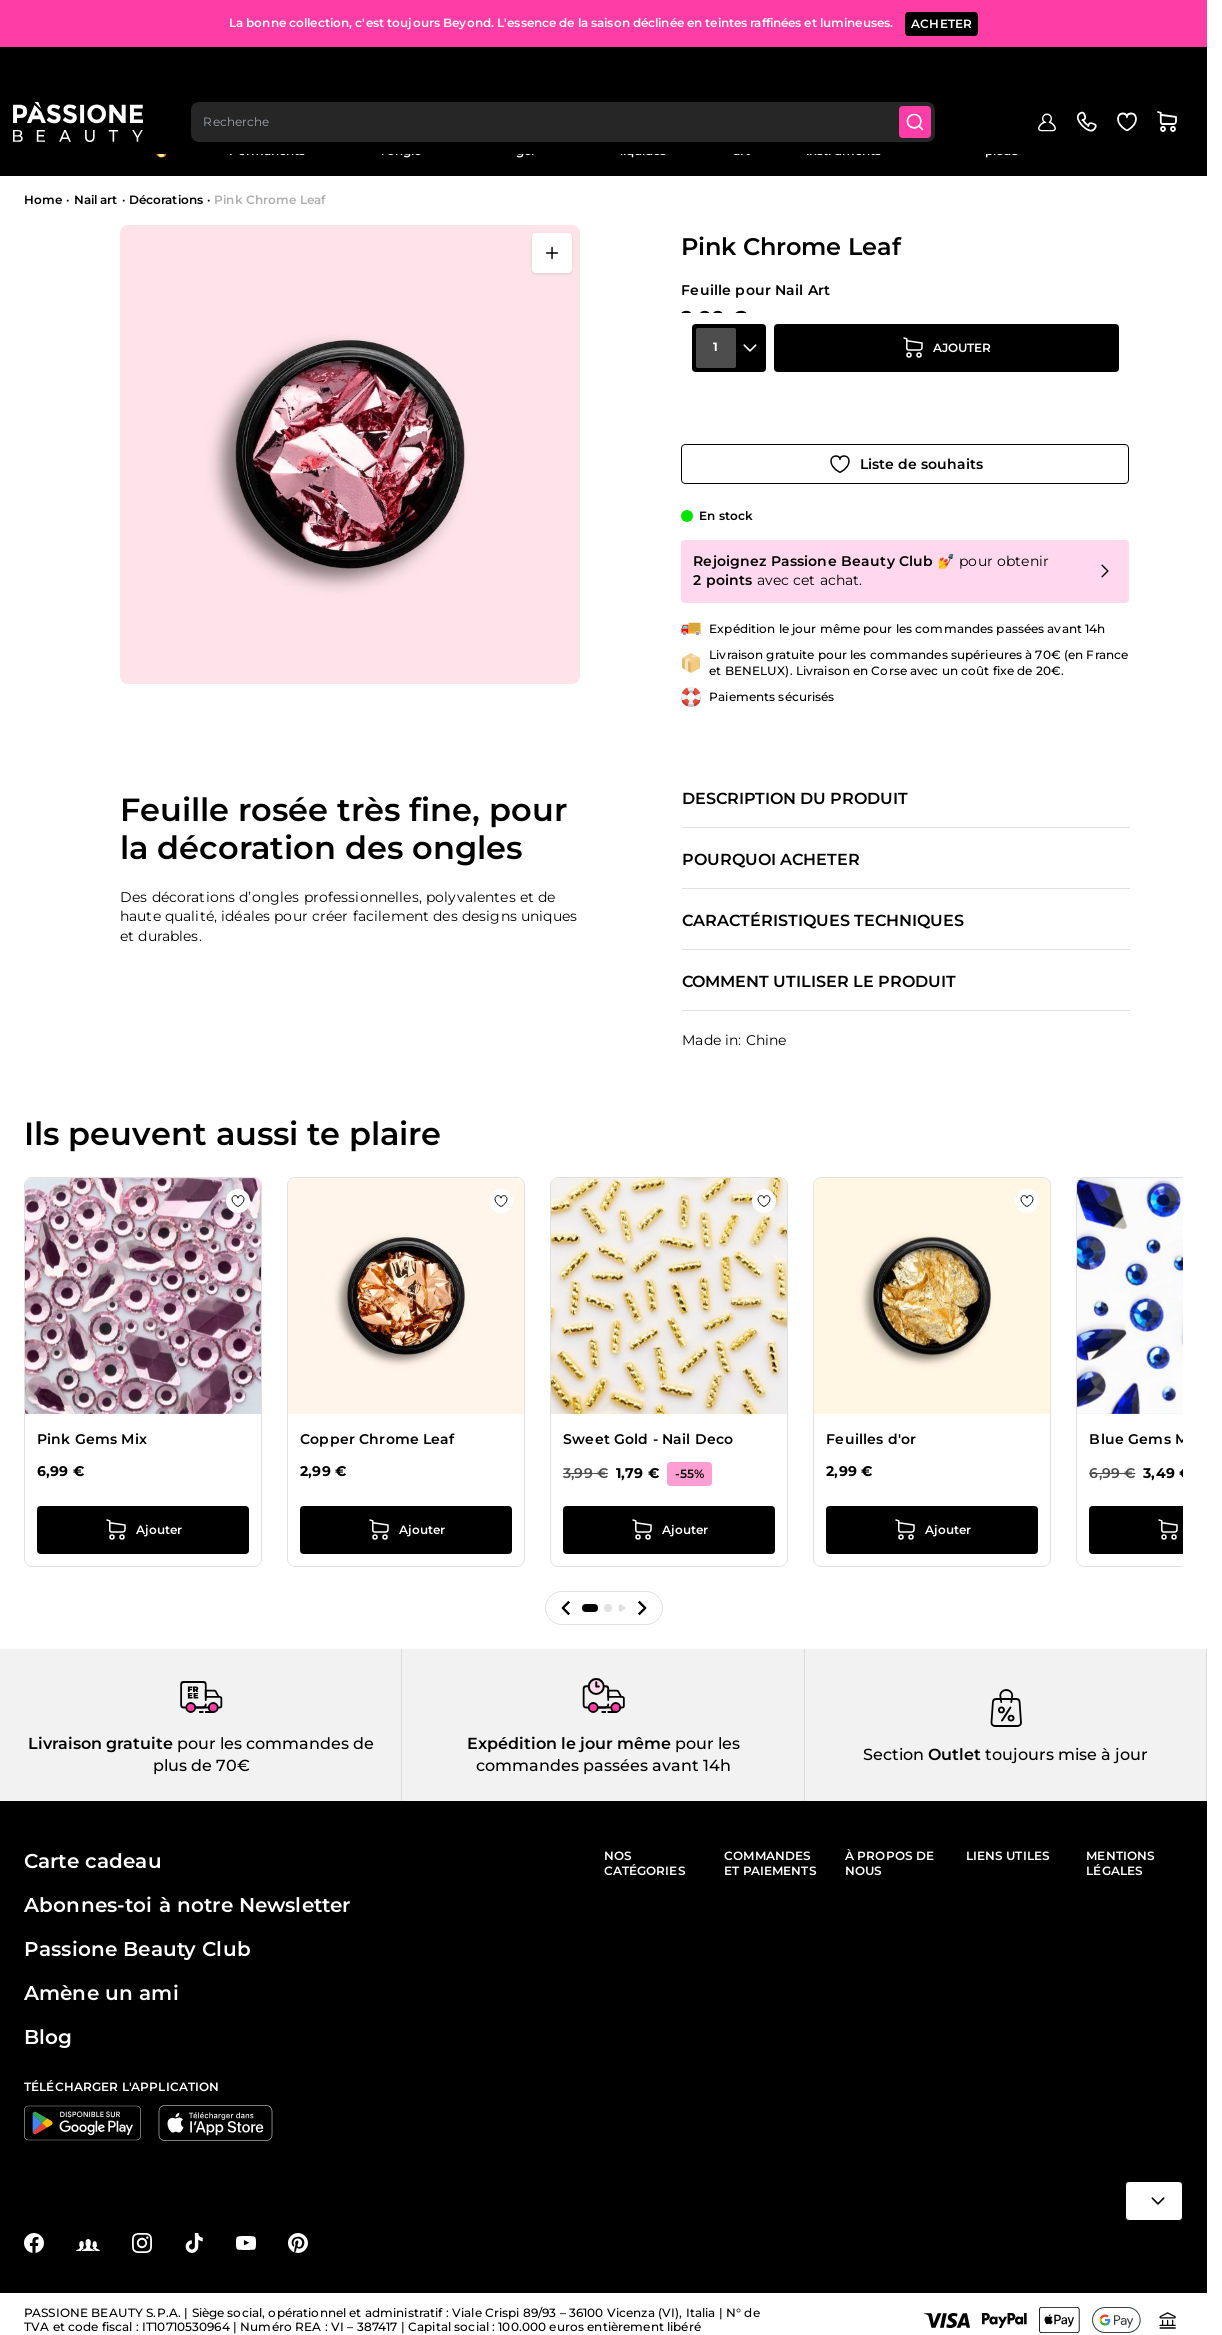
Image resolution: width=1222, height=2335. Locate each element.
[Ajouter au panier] (946, 387)
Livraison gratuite (100, 1730)
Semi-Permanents (267, 143)
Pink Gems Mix (92, 1418)
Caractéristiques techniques (823, 900)
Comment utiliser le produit (819, 961)
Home (43, 199)
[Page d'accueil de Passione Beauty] (89, 76)
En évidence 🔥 (161, 143)
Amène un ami (101, 1981)
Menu (57, 144)
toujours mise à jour (1064, 1741)
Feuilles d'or (871, 1418)
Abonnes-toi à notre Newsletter (187, 1893)
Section (893, 1741)
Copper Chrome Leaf (377, 1418)
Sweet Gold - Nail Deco (648, 1418)
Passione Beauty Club (137, 1937)
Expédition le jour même (569, 1730)
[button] (566, 1586)
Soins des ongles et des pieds (1001, 143)
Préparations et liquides (643, 143)
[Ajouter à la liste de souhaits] (905, 443)
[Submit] (933, 76)
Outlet (1115, 136)
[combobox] (577, 76)
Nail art (741, 143)
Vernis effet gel (525, 143)
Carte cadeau (93, 1849)
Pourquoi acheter (771, 839)
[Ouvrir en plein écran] (552, 253)
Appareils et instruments (843, 143)
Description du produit (795, 778)
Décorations (166, 199)
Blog (1169, 136)
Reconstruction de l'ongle (401, 143)
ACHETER (941, 19)
